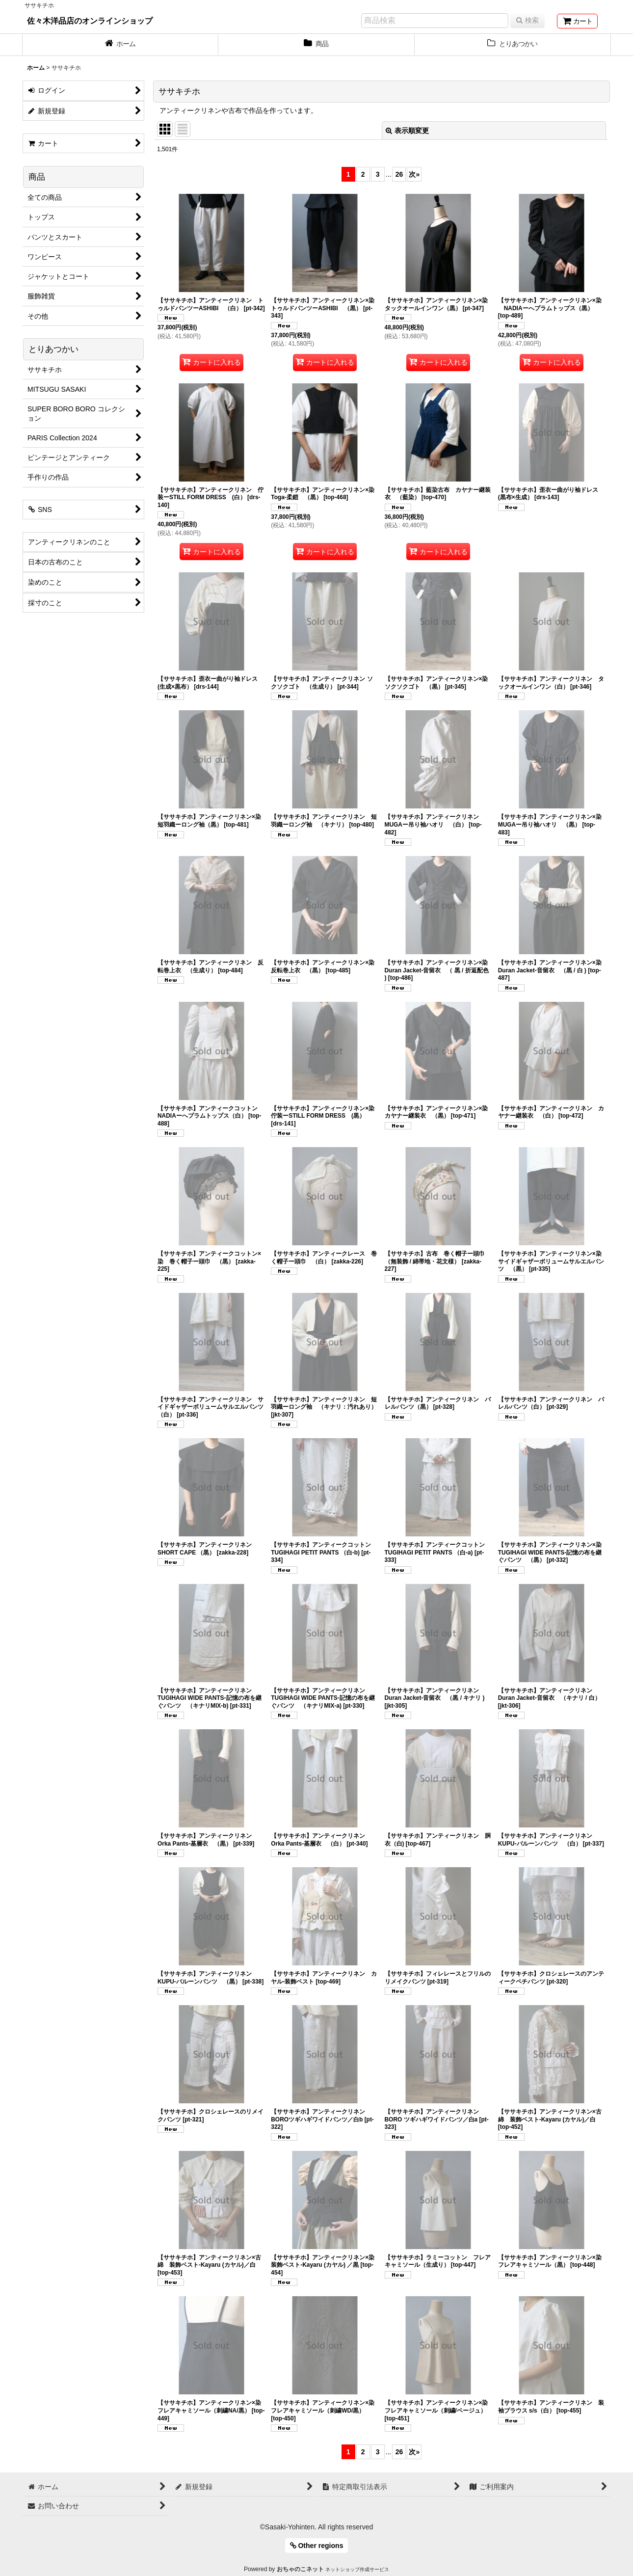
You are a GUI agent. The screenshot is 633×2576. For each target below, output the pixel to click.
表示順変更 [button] (407, 130)
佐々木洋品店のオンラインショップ (90, 20)
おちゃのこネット (300, 2569)
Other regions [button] (316, 2545)
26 (399, 174)
